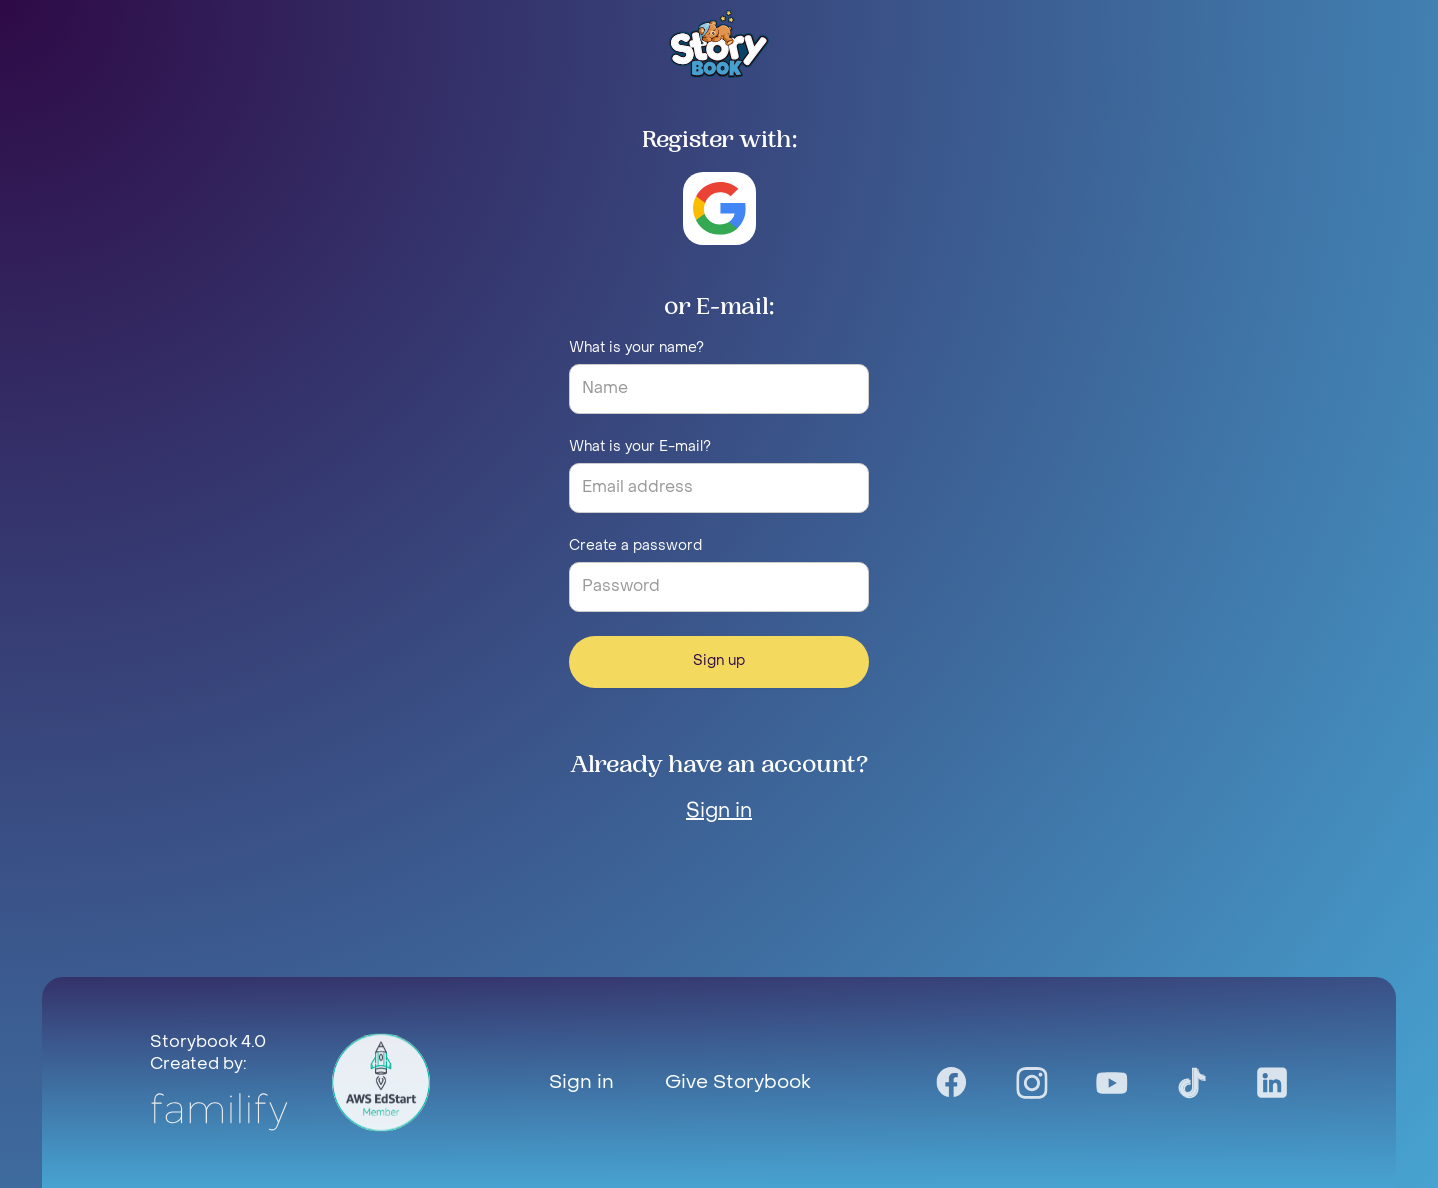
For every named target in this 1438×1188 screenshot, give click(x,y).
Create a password (635, 546)
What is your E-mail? (640, 447)
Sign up (719, 661)
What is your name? (636, 348)
